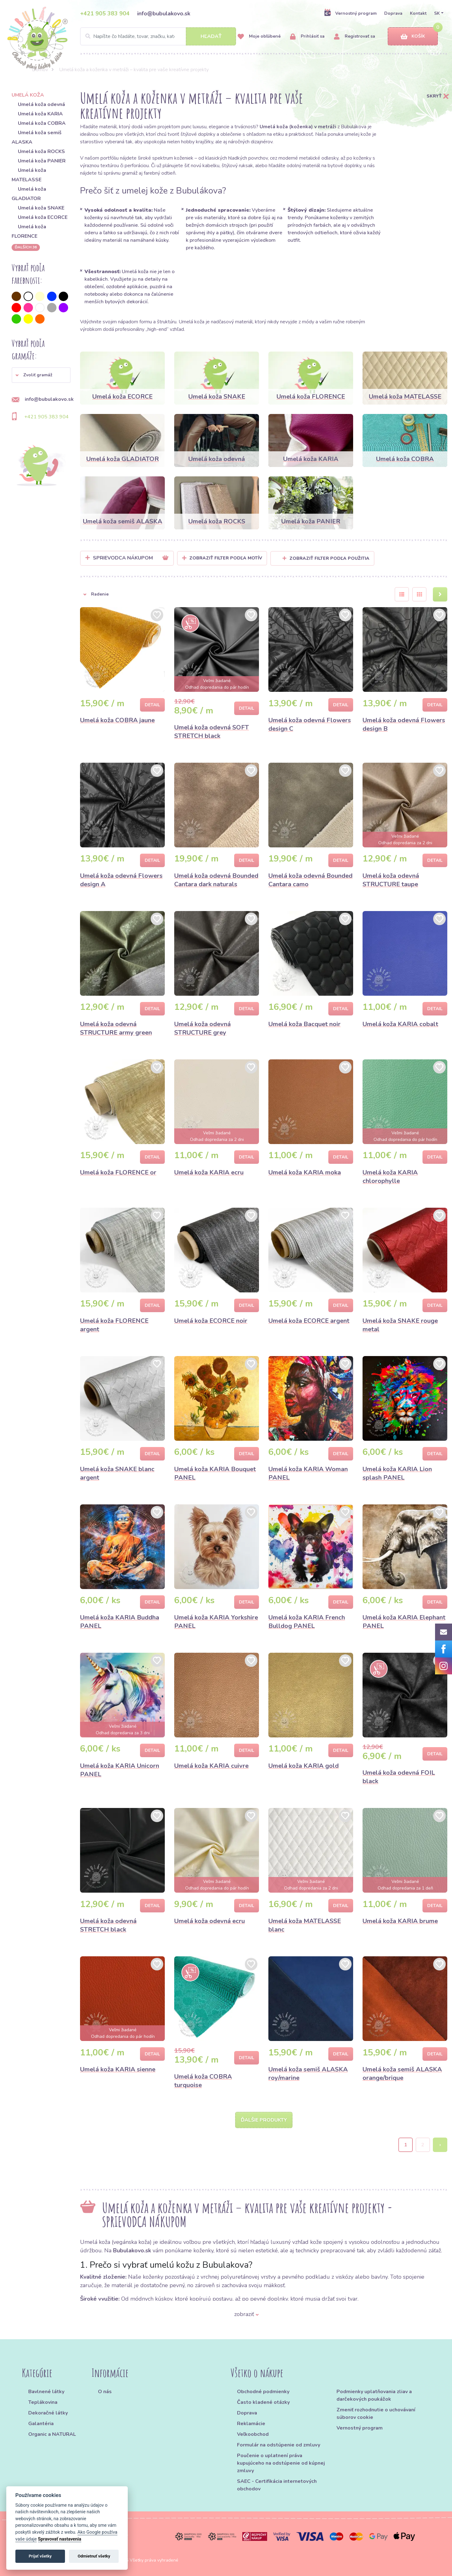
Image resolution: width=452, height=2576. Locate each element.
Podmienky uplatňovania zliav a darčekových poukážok (374, 2395)
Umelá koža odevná (41, 104)
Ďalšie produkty (264, 2120)
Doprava (393, 13)
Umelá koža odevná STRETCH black (108, 1925)
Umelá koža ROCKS (41, 151)
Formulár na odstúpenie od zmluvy (278, 2444)
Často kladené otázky (263, 2402)
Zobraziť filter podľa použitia (325, 558)
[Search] (158, 36)
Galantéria (41, 2423)
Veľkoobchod (253, 2434)
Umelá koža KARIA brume (400, 1921)
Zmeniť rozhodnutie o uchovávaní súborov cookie (375, 2413)
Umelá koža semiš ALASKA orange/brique (402, 2073)
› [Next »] (440, 2144)
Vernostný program (350, 13)
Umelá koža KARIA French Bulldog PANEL (306, 1621)
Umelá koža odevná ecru (209, 1921)
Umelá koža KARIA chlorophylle (390, 1176)
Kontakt (418, 13)
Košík (413, 36)
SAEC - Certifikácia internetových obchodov (277, 2485)
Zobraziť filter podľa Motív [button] (225, 558)
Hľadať (211, 36)
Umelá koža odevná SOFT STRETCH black (211, 731)
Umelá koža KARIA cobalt (400, 1024)
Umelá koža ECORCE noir (210, 1321)
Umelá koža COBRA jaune (117, 720)
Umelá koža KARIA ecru (209, 1172)
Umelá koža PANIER (42, 160)
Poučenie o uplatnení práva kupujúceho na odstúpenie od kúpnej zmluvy (281, 2463)
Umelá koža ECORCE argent (308, 1321)
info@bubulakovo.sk (163, 13)
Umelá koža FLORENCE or (118, 1172)
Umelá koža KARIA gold (303, 1766)
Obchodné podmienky (263, 2391)
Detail (152, 705)
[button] (41, 375)
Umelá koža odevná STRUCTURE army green (116, 1028)
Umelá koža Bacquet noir (304, 1024)
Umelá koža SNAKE (41, 207)
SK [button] (437, 13)
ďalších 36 (26, 247)
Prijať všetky (40, 2556)
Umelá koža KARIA (40, 113)
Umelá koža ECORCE (42, 217)
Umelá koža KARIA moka (304, 1172)
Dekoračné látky (48, 2412)
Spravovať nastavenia (59, 2539)
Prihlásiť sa (307, 36)
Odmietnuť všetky (94, 2556)
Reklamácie (251, 2423)
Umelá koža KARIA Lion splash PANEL (397, 1473)
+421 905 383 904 (105, 13)
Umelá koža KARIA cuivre (211, 1766)
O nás (105, 2391)
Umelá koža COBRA (42, 123)
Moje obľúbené (259, 36)
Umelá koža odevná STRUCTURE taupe (391, 880)
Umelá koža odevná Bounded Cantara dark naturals (216, 880)
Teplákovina (42, 2402)
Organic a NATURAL (52, 2434)
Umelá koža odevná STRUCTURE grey (202, 1028)
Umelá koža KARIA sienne (117, 2069)
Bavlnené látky (46, 2391)
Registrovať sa (354, 36)
